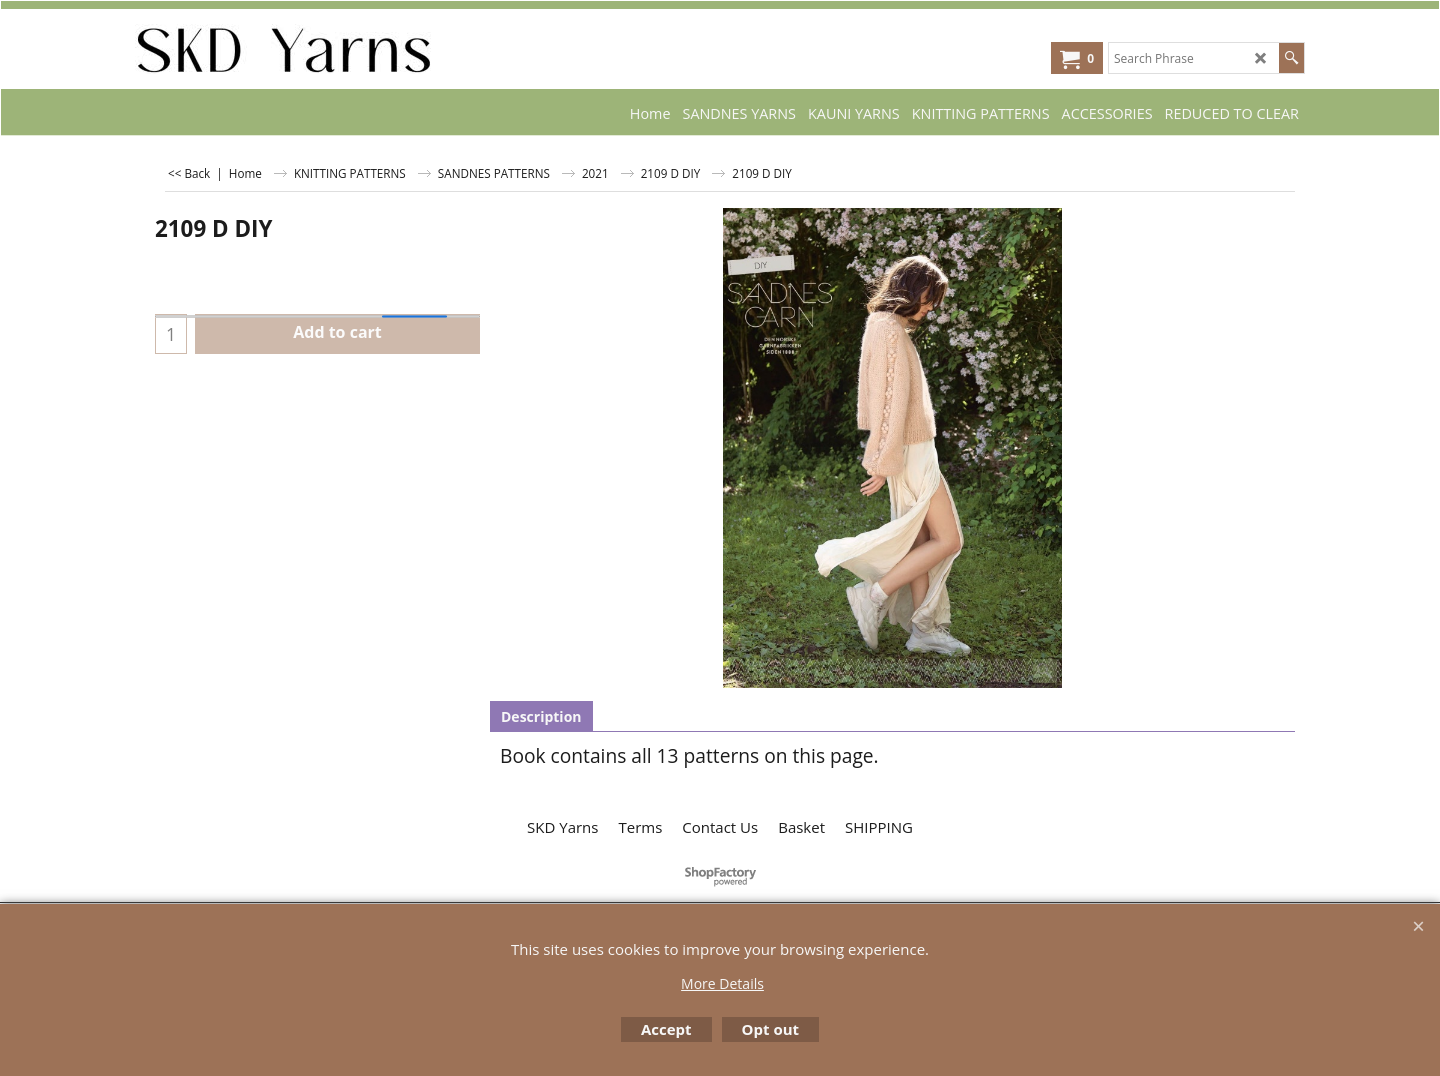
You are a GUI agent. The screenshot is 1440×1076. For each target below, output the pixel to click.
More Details (722, 983)
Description (541, 716)
